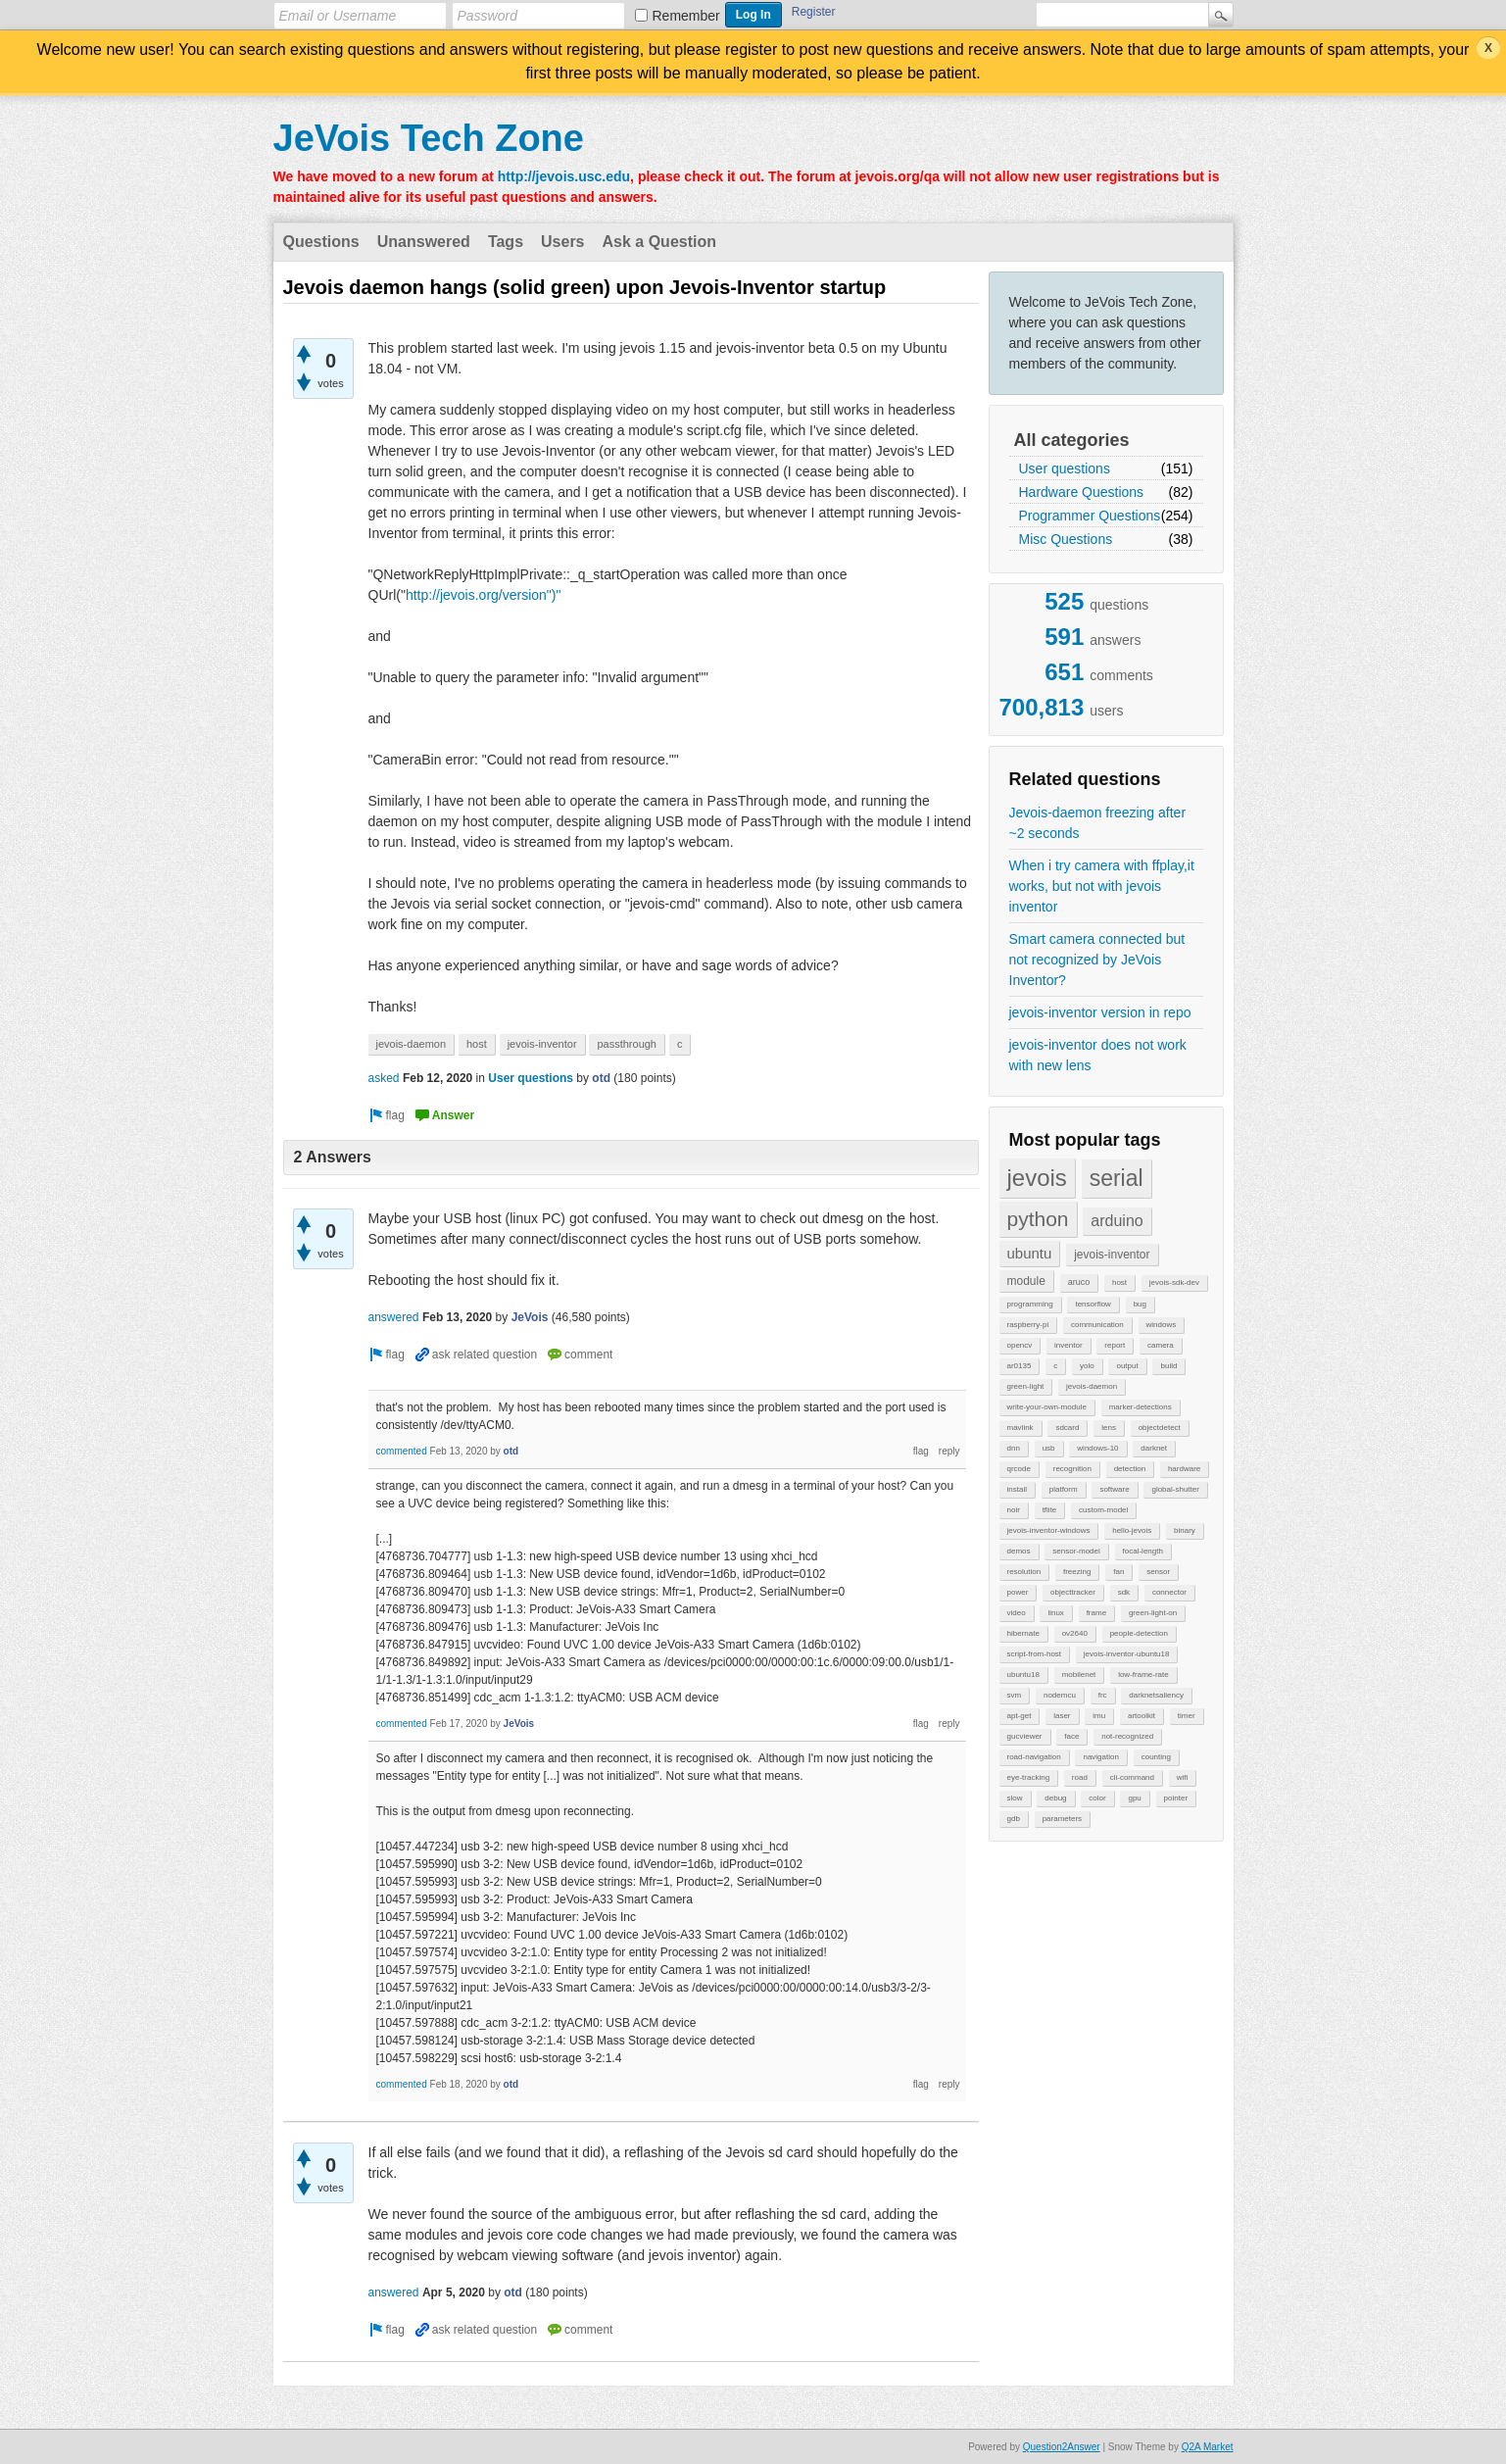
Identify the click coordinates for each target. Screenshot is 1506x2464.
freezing (1077, 1571)
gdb (1013, 1818)
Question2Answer (1061, 2446)
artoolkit (1141, 1715)
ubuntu (1029, 1253)
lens (1108, 1427)
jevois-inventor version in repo (1100, 1012)
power (1018, 1592)
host (1119, 1282)
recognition (1072, 1468)
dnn (1013, 1448)
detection (1129, 1468)
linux (1055, 1612)
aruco (1079, 1282)
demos (1019, 1551)
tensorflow (1092, 1304)
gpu (1134, 1798)
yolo (1087, 1365)
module (1026, 1281)
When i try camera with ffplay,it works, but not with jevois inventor (1101, 886)
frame (1096, 1612)
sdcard (1067, 1427)
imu (1099, 1715)
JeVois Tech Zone (428, 138)
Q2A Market (1208, 2446)
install (1017, 1489)
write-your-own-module (1047, 1407)
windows (1161, 1324)
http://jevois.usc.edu (564, 176)
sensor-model (1075, 1551)
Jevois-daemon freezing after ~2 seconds (1098, 823)
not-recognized (1127, 1736)
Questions (321, 241)
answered (393, 1317)
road (1080, 1777)
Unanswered (423, 241)
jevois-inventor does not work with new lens (1098, 1055)
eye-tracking (1028, 1777)
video (1016, 1612)
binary (1184, 1530)
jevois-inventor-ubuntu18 (1127, 1654)
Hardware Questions (1081, 492)
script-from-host (1034, 1654)
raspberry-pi (1028, 1324)
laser (1061, 1715)
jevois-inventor (1111, 1254)
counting (1156, 1756)
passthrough (626, 1044)
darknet (1154, 1448)
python (1038, 1218)
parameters (1062, 1818)
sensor (1158, 1571)
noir (1013, 1509)
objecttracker (1072, 1592)
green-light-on (1153, 1612)
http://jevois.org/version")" (483, 595)
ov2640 (1075, 1633)
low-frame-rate (1143, 1674)
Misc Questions (1066, 539)
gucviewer (1025, 1736)
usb (1049, 1448)
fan (1118, 1571)
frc (1102, 1695)
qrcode (1019, 1468)
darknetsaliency (1156, 1695)
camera (1160, 1345)
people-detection (1139, 1633)
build (1168, 1365)
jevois (1037, 1177)
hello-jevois (1131, 1530)
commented (401, 1451)
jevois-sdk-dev (1174, 1282)
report (1114, 1345)
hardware (1184, 1468)
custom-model (1103, 1509)
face (1071, 1736)
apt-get (1019, 1715)
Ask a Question (659, 241)
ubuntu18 (1023, 1674)
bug (1140, 1304)
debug (1055, 1798)
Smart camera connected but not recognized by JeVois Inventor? (1097, 959)
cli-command (1132, 1777)
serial (1116, 1178)
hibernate (1023, 1633)
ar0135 (1019, 1365)
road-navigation (1034, 1756)
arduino (1116, 1220)
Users (562, 241)
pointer (1176, 1798)
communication (1097, 1324)
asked (384, 1078)
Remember (686, 16)
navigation (1100, 1756)
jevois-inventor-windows (1049, 1530)
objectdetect (1160, 1427)
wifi (1183, 1777)
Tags (505, 241)
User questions (1064, 468)
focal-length (1143, 1551)
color (1097, 1798)
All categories (1072, 440)
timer (1186, 1715)
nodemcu (1060, 1695)
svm (1014, 1695)
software (1114, 1489)
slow (1015, 1798)
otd (601, 1078)
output (1127, 1365)
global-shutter (1174, 1489)
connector (1169, 1592)
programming (1030, 1304)
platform (1063, 1489)
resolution (1024, 1571)
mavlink (1020, 1427)
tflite (1050, 1509)
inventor (1068, 1345)
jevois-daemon (1091, 1386)
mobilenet (1079, 1674)
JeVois (530, 1317)
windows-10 (1097, 1448)
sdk (1124, 1592)
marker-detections (1140, 1407)
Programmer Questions (1090, 515)
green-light (1025, 1386)
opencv (1020, 1345)
